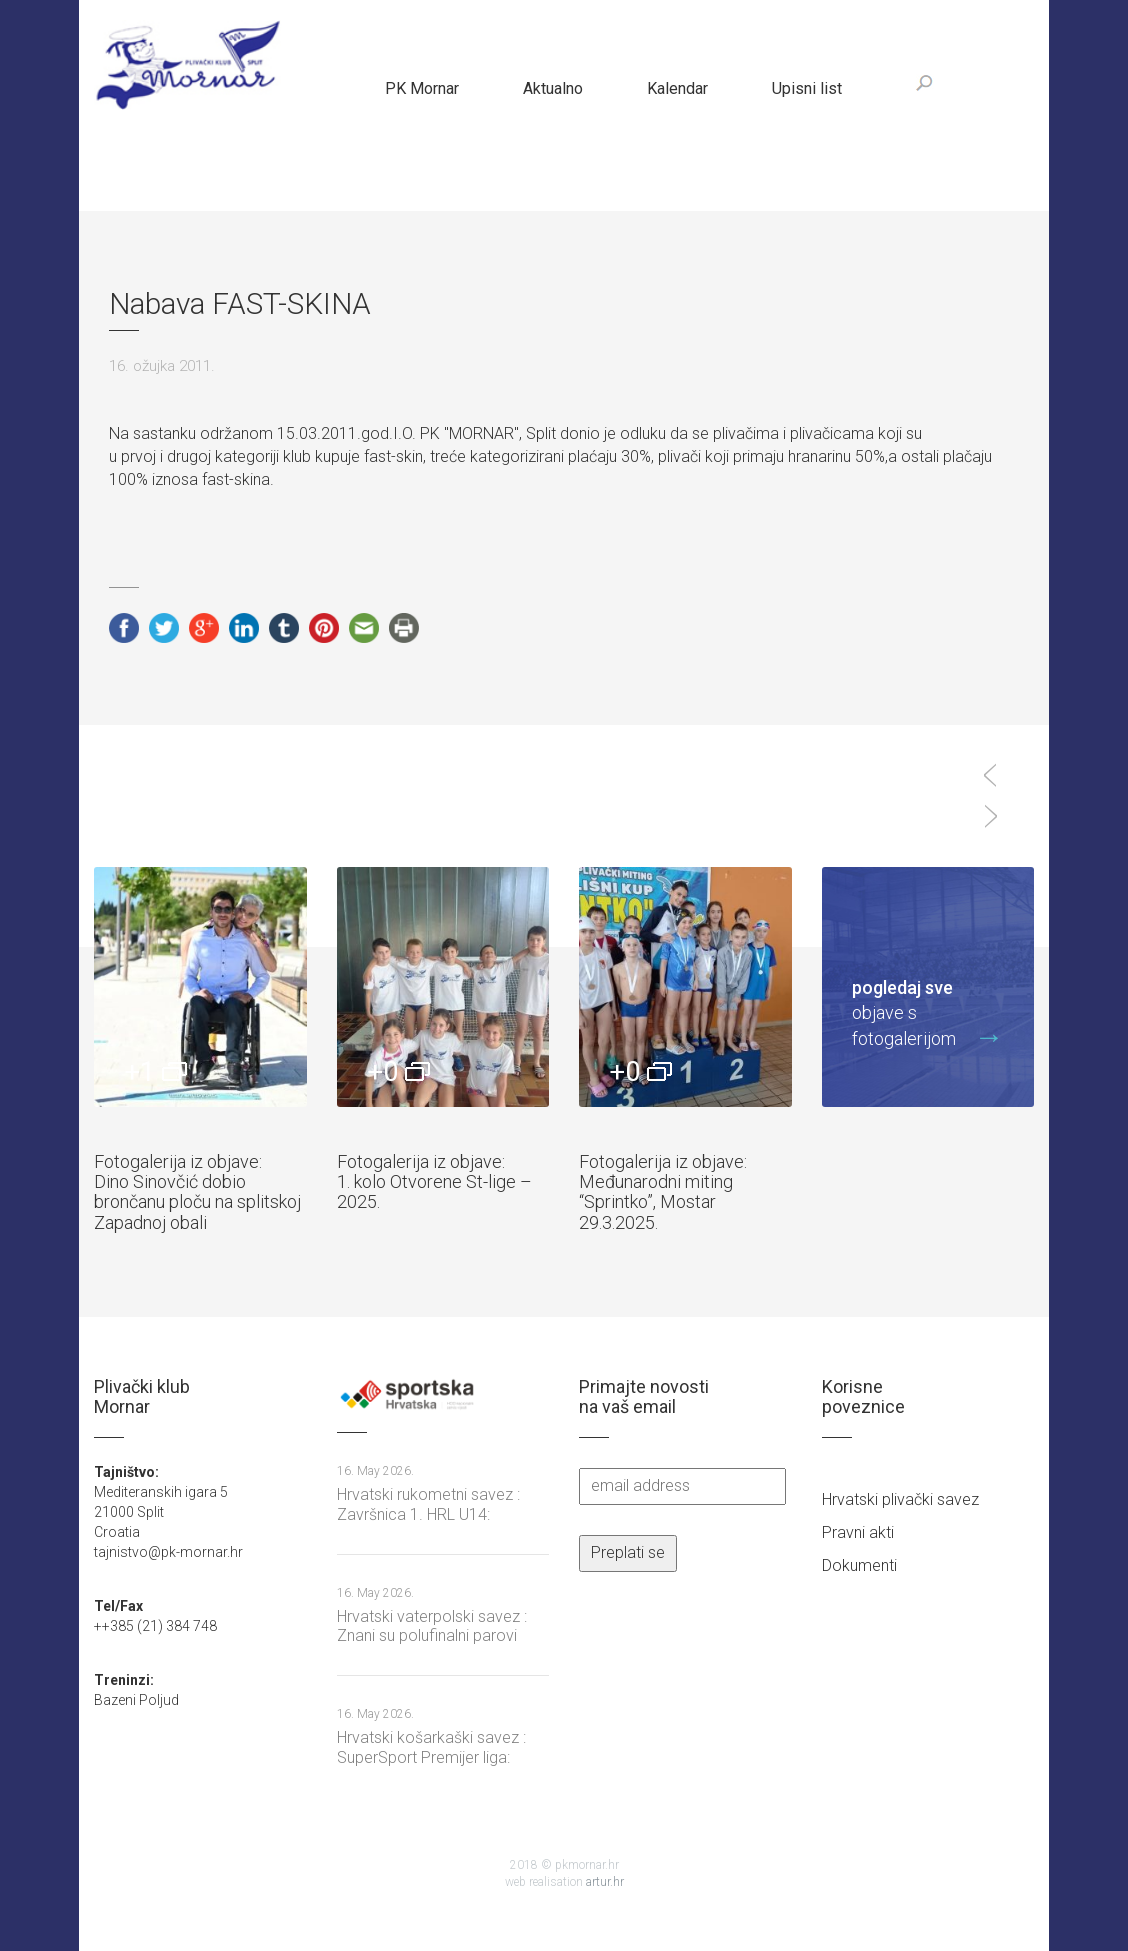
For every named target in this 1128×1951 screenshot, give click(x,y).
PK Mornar (422, 88)
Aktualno (553, 88)
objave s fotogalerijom (918, 1012)
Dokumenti (859, 1565)
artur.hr (605, 1882)
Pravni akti (858, 1532)
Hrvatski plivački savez (900, 1499)
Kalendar (677, 88)
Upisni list (807, 88)
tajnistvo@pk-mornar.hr (168, 1552)
